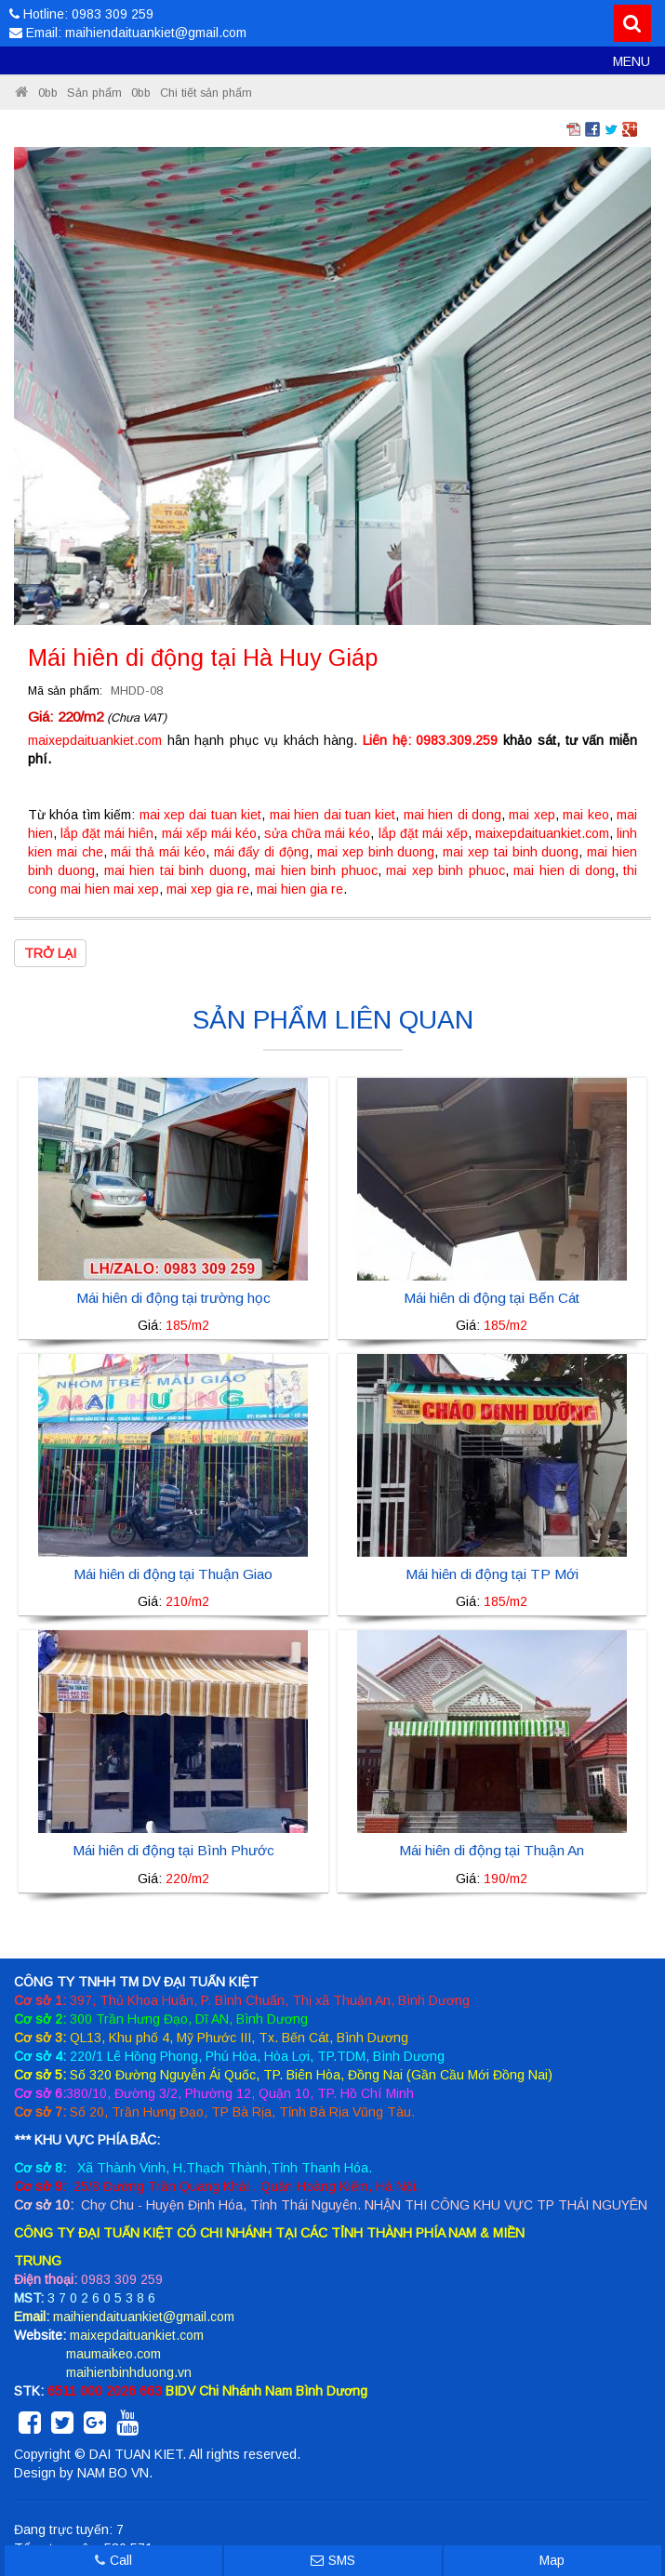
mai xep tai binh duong (511, 851)
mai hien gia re (300, 889)
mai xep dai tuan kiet (201, 814)
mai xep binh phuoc (445, 870)
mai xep (531, 814)
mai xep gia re (207, 889)
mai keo (585, 814)
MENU (631, 61)
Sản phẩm (94, 93)
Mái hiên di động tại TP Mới (492, 1574)
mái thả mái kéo (158, 851)
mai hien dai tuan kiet (333, 814)
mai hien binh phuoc (316, 870)
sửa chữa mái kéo (317, 833)
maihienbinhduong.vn (129, 2372)
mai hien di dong (452, 814)
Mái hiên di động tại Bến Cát (491, 1298)
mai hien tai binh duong (175, 870)
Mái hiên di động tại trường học (173, 1298)
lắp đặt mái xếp (423, 833)
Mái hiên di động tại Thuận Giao (173, 1574)
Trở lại (50, 953)
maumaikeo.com (113, 2353)
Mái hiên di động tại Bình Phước (173, 1850)
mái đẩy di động (261, 851)
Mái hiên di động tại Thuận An (491, 1850)
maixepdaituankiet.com (95, 740)
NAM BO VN (113, 2472)
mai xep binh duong (375, 851)
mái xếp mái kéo (209, 833)
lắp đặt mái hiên (106, 833)
